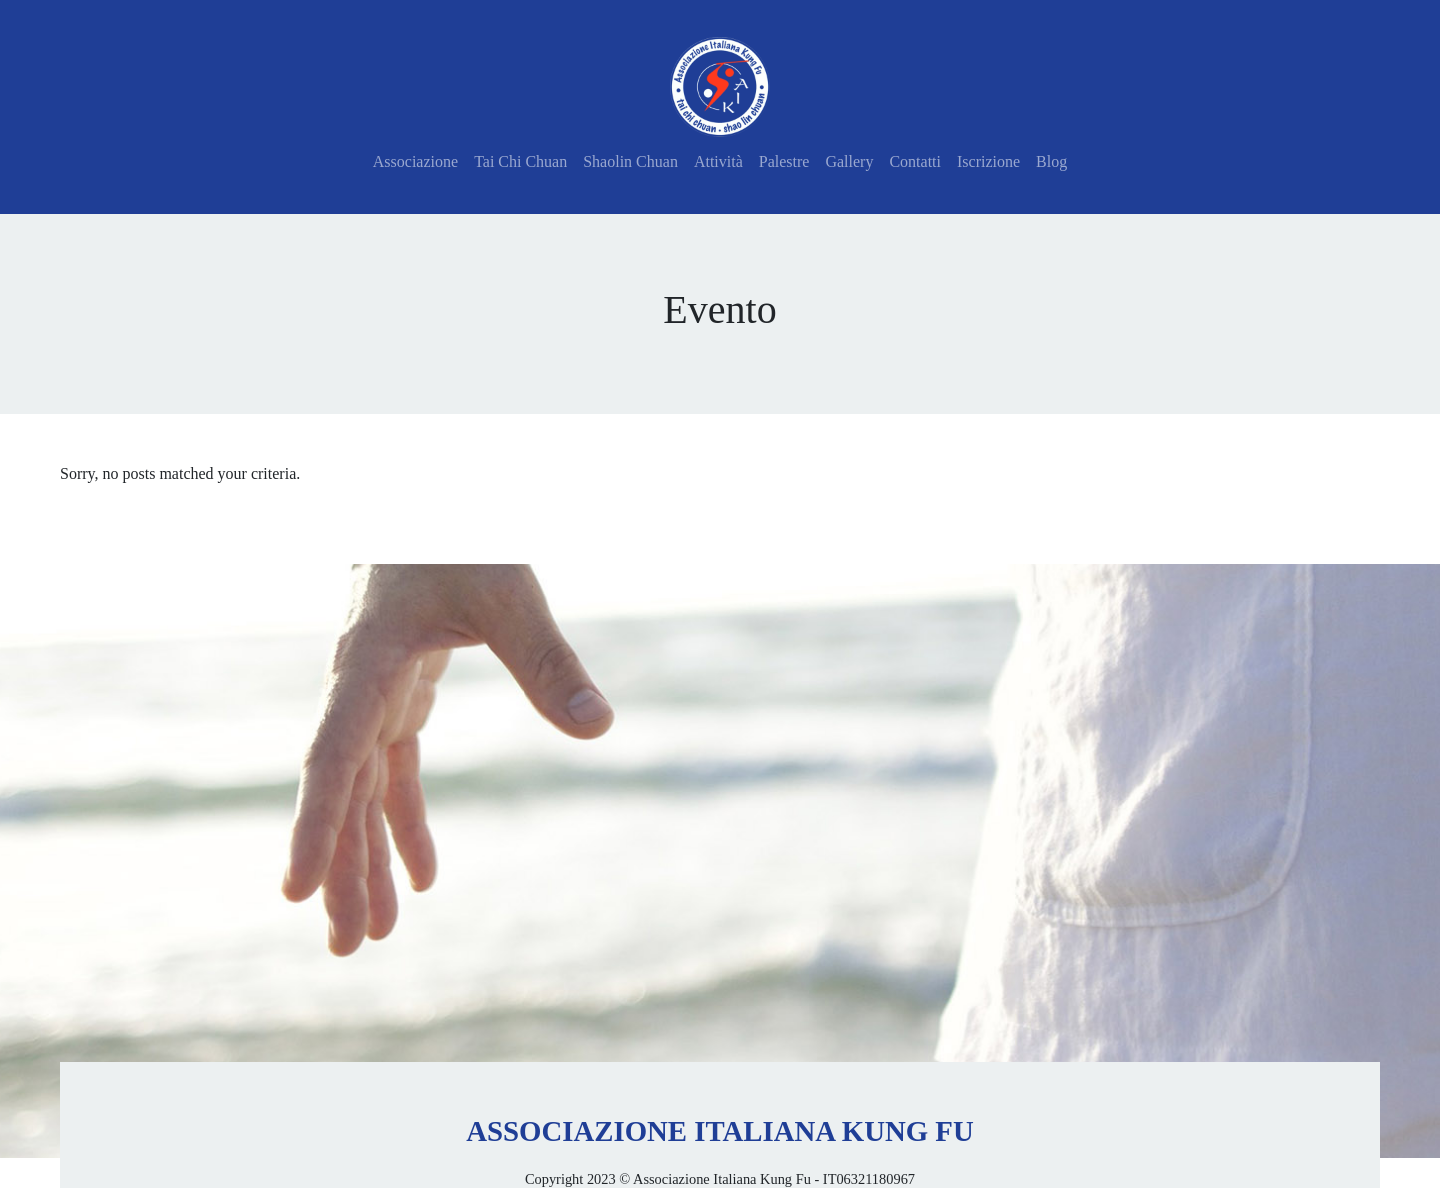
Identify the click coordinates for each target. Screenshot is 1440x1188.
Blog (1051, 161)
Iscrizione (988, 161)
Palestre (784, 161)
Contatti (915, 161)
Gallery (849, 161)
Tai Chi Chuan (520, 161)
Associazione (415, 161)
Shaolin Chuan (630, 161)
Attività (718, 161)
